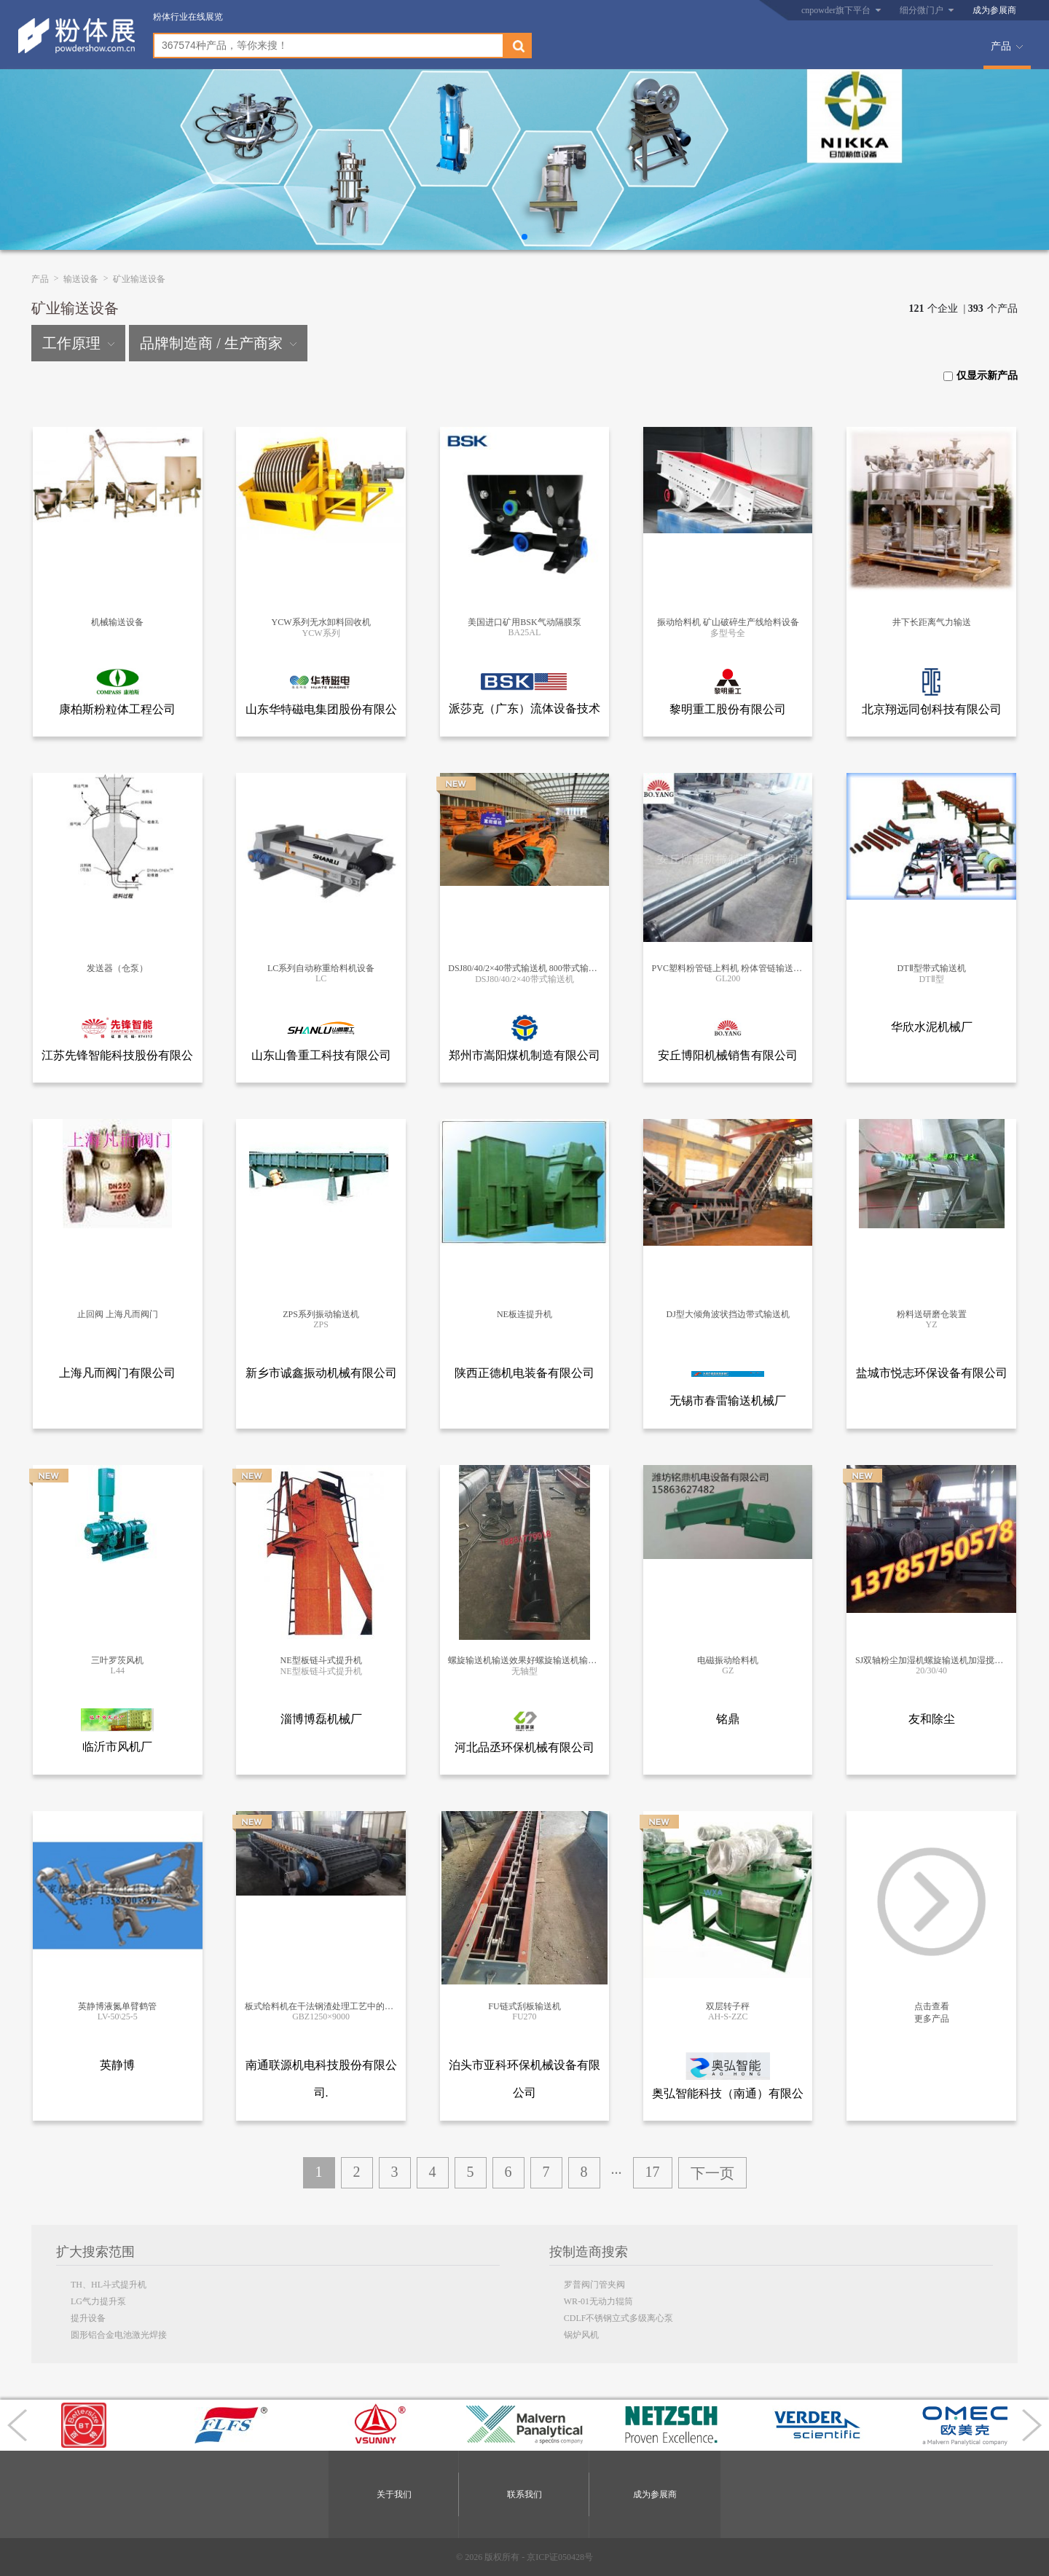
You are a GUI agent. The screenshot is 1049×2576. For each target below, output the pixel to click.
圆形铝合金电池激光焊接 (119, 2335)
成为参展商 (994, 10)
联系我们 (524, 2494)
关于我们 (394, 2494)
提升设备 (88, 2318)
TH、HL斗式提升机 (108, 2284)
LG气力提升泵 (98, 2301)
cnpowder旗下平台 (836, 10)
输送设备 (80, 279)
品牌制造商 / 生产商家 (218, 343)
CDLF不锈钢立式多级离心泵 (619, 2318)
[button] (524, 237)
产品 (1001, 46)
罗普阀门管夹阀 (594, 2284)
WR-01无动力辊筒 (598, 2301)
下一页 (712, 2173)
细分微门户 (921, 10)
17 (652, 2172)
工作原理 (78, 343)
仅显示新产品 (980, 375)
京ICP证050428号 (560, 2557)
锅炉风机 (581, 2335)
